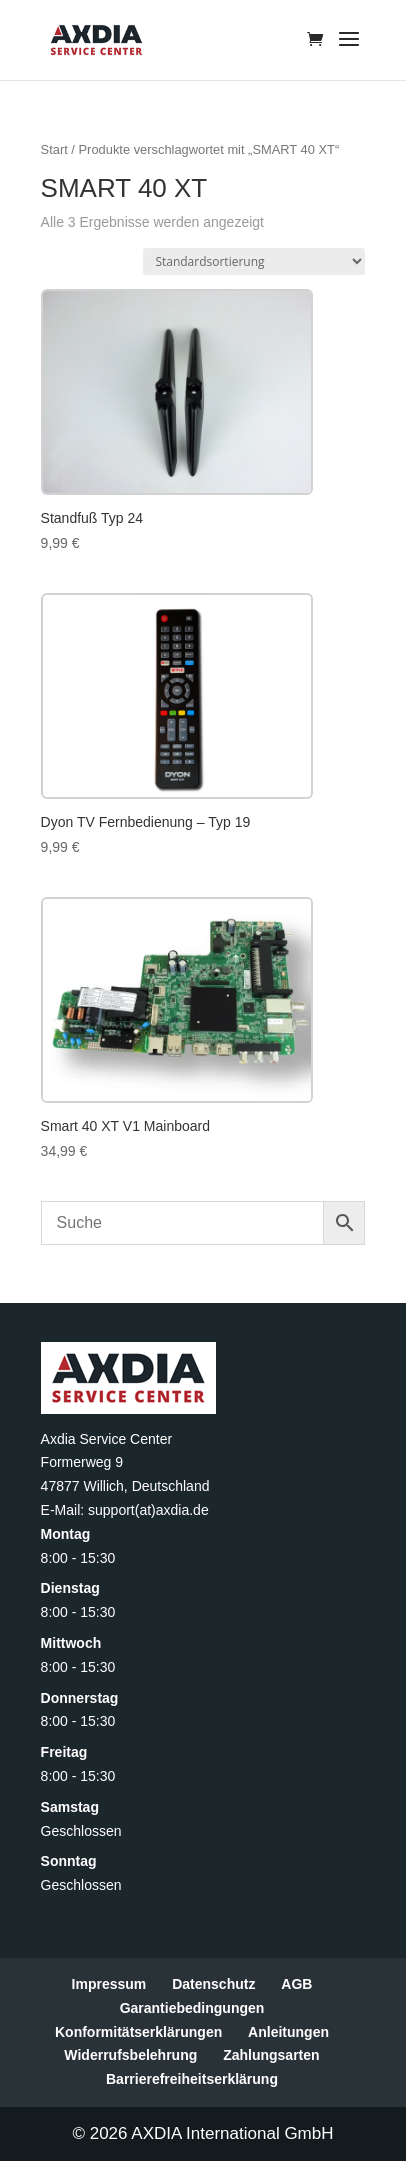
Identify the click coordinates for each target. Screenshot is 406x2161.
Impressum (109, 1984)
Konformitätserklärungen (138, 2032)
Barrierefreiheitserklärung (192, 2079)
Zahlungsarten (271, 2055)
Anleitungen (288, 2032)
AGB (296, 1984)
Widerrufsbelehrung (130, 2055)
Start (54, 149)
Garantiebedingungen (192, 2008)
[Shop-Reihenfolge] (254, 261)
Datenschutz (213, 1984)
